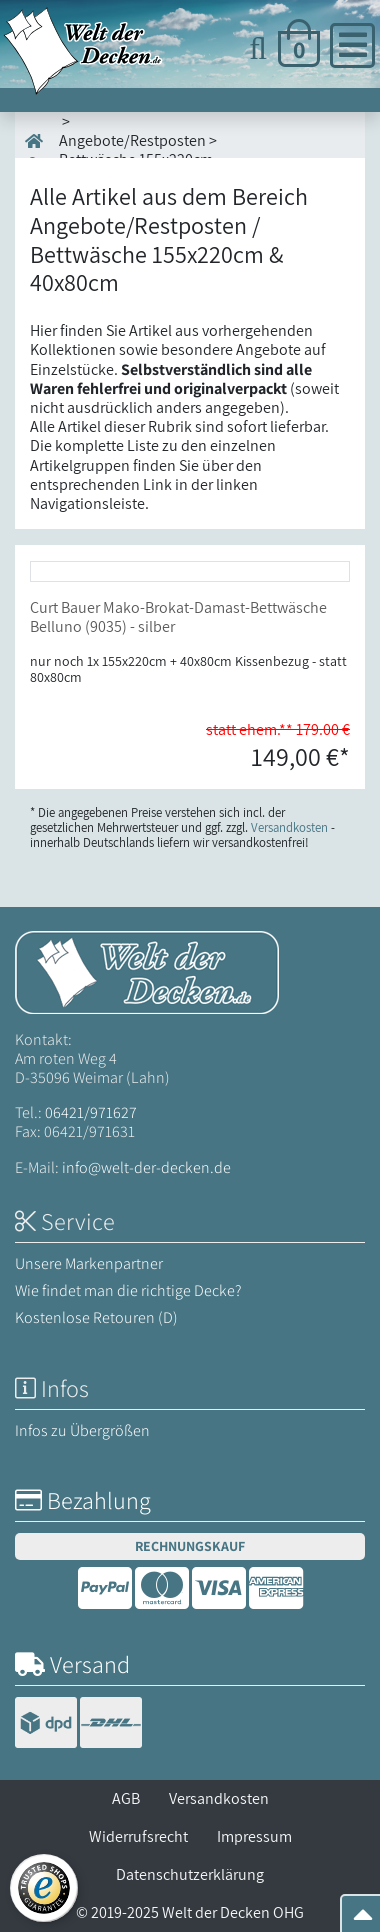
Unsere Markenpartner (89, 1263)
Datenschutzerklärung (190, 1874)
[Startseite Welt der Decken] (147, 970)
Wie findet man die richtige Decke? (128, 1290)
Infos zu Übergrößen (82, 1430)
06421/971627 (91, 1112)
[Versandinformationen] (78, 1724)
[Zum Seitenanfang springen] (363, 1920)
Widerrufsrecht (138, 1836)
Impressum (254, 1836)
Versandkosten (219, 1798)
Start (42, 150)
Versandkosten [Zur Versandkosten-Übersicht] (289, 827)
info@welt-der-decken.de (146, 1167)
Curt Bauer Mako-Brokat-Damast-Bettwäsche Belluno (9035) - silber (178, 617)
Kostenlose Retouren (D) (96, 1317)
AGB (126, 1798)
